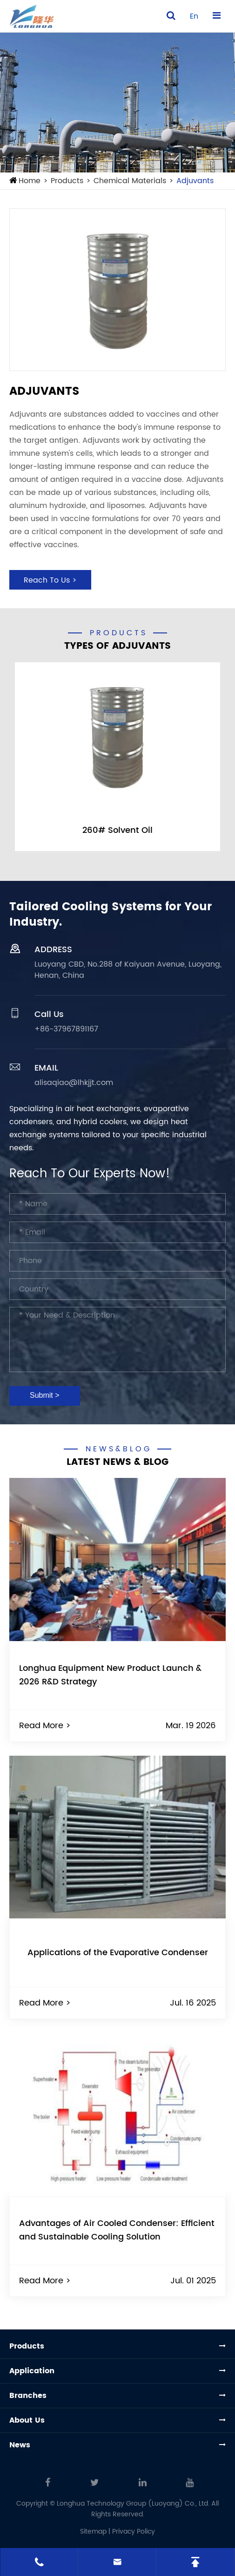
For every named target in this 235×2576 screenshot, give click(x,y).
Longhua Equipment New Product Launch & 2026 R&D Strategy (110, 1675)
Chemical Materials (130, 181)
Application (31, 2371)
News (19, 2445)
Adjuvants (195, 181)
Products (67, 181)
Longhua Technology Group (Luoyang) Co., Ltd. (133, 2503)
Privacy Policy (133, 2531)
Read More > (45, 1725)
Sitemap (93, 2531)
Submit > (45, 1395)
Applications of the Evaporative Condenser (117, 1952)
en (194, 16)
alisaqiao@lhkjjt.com (73, 1083)
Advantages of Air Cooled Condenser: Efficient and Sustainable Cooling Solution (117, 2230)
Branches (28, 2396)
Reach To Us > (50, 580)
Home (29, 181)
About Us (27, 2420)
